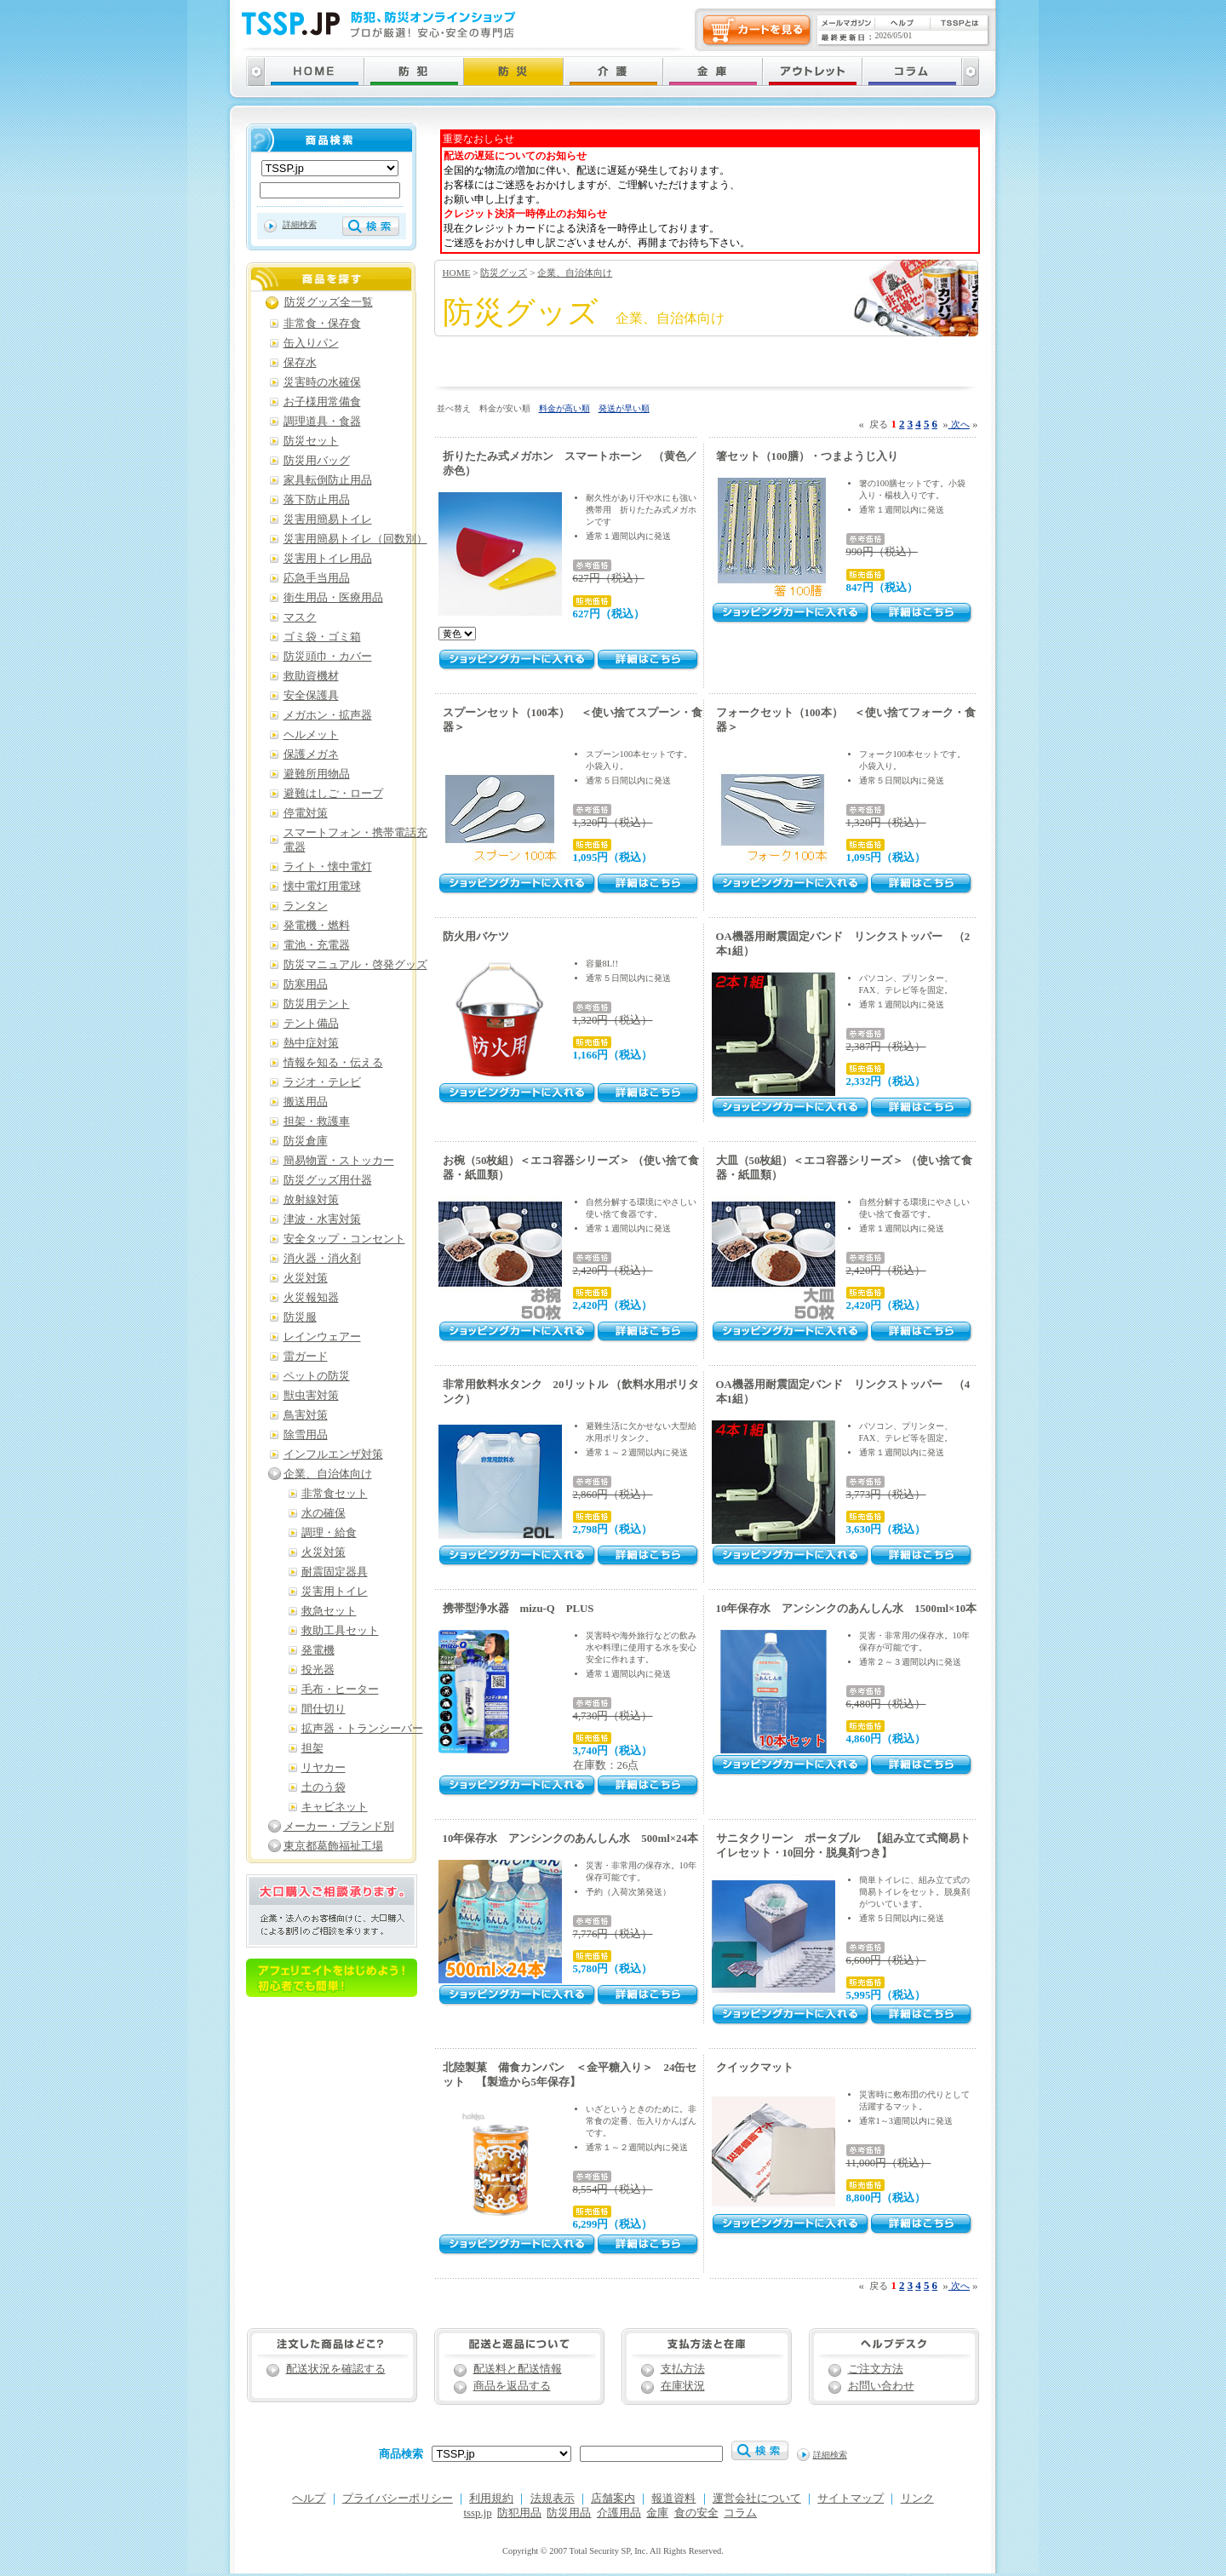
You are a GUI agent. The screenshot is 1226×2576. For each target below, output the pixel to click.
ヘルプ (308, 2498)
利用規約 (491, 2498)
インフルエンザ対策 (333, 1454)
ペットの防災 (317, 1376)
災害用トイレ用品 (328, 559)
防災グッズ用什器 (328, 1180)
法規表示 (552, 2498)
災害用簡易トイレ (328, 519)
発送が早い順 (624, 408)
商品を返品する (512, 2386)
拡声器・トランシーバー (362, 1729)
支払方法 (683, 2369)
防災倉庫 (306, 1141)
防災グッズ (503, 272)
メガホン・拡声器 (328, 715)
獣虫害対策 (311, 1396)
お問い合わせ (881, 2386)
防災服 (300, 1317)
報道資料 (673, 2498)
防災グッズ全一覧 (328, 302)
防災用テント (317, 1004)
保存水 (300, 363)
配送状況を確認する (336, 2369)
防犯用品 (519, 2513)
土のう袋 (323, 1787)
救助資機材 (311, 676)
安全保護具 (311, 696)
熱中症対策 (311, 1043)
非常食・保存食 (322, 324)
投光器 (318, 1670)
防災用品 (569, 2513)
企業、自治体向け (574, 272)
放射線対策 (311, 1200)
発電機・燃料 (317, 926)
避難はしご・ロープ (333, 794)
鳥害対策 (306, 1415)
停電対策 (306, 813)
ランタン (306, 906)
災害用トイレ (334, 1592)
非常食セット (334, 1494)
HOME (457, 272)
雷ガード (306, 1357)
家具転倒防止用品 (328, 480)
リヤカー (323, 1768)
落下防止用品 (317, 500)
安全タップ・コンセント (344, 1239)
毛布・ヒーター (340, 1689)
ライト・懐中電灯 (328, 867)
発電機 (318, 1650)
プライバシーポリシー (397, 2498)
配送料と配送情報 (517, 2369)
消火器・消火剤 (322, 1259)
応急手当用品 (317, 578)
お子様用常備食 (322, 402)
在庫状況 (683, 2386)
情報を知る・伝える (333, 1063)
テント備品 (311, 1024)
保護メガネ (311, 754)
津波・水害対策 (322, 1219)
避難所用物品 (317, 774)
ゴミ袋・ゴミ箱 (322, 637)
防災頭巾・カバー (328, 657)
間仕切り (323, 1709)
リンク (917, 2498)
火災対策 (306, 1278)
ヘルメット (311, 735)
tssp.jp (478, 2513)
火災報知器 (311, 1298)
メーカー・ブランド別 (339, 1827)
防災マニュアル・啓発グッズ (355, 965)
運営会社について (757, 2498)
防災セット (311, 441)
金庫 (657, 2513)
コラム (740, 2513)
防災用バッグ (317, 461)
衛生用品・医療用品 (333, 598)
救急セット (329, 1611)
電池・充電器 (317, 945)
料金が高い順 (564, 408)
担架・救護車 (317, 1121)
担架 (312, 1748)
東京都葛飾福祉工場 (333, 1846)
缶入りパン (311, 343)
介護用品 (619, 2513)
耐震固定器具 (334, 1572)
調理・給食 (329, 1533)
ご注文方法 (875, 2369)
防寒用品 (306, 984)
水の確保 (323, 1513)
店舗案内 (613, 2498)
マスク (300, 617)
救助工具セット (340, 1631)
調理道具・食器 (322, 421)
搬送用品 (306, 1102)
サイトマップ (850, 2498)
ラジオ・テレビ (322, 1082)
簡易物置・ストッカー (339, 1161)
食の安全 (696, 2513)
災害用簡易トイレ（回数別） (355, 539)
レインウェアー (322, 1337)
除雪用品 (306, 1435)
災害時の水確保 (322, 382)
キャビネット (334, 1807)
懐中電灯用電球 (322, 886)
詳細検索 (300, 224)
